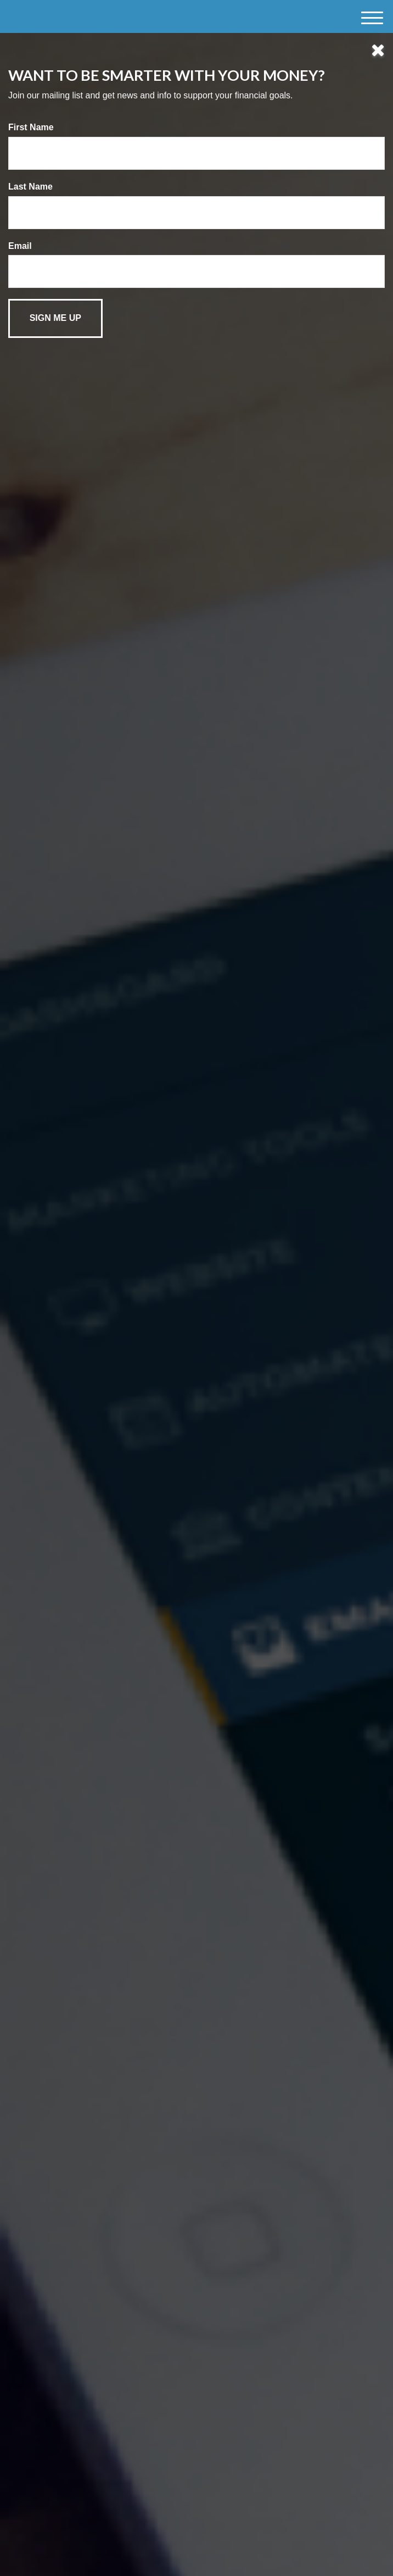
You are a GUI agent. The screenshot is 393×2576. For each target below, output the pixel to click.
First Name (31, 127)
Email (20, 246)
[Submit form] (55, 318)
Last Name (30, 186)
